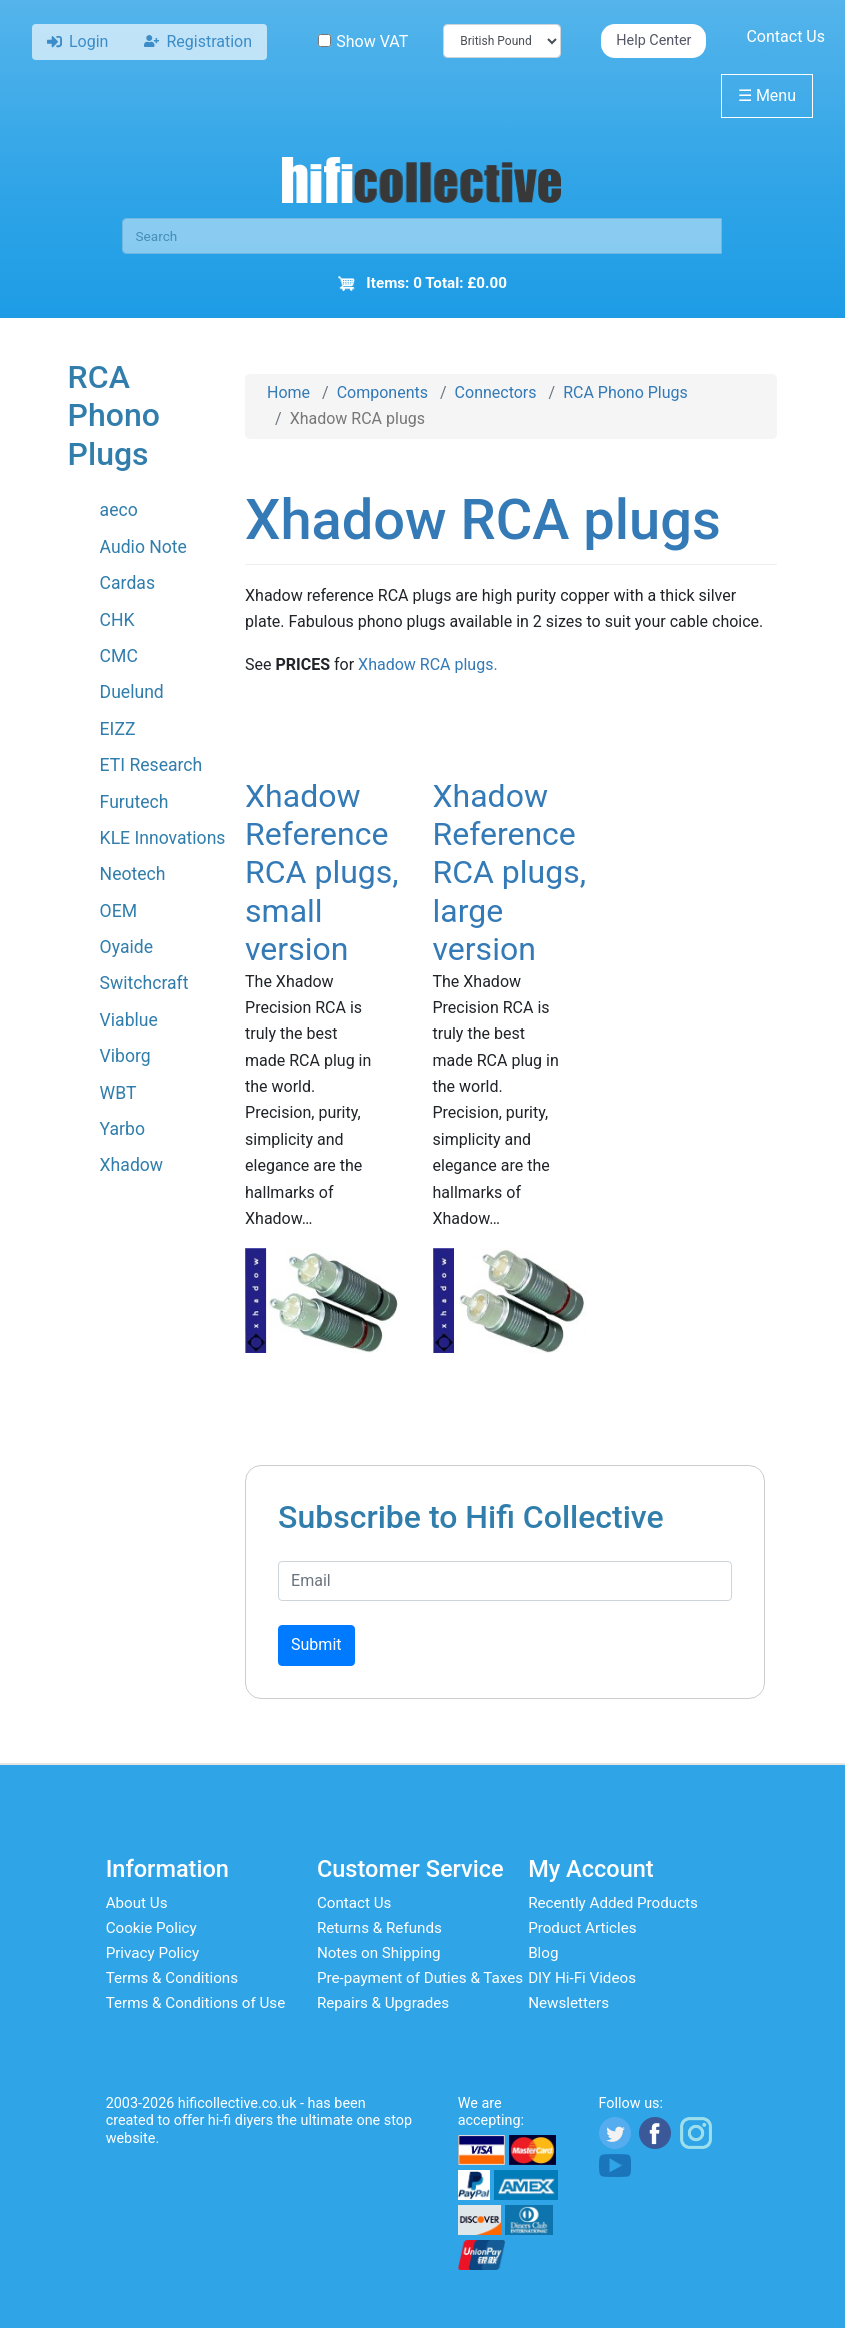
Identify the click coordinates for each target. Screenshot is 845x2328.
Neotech (133, 874)
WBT (118, 1093)
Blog (543, 1953)
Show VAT (363, 41)
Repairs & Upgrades (383, 2003)
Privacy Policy (153, 1953)
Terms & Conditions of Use (196, 2003)
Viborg (125, 1056)
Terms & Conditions (172, 1978)
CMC (119, 656)
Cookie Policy (151, 1928)
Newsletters (568, 2003)
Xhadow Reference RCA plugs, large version (510, 873)
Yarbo (122, 1129)
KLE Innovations (163, 838)
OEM (118, 911)
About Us (137, 1903)
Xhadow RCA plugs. (428, 664)
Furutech (134, 802)
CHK (117, 620)
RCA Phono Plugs (625, 392)
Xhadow (131, 1165)
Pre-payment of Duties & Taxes (420, 1978)
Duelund (132, 692)
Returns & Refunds (379, 1928)
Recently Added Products (613, 1903)
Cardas (127, 583)
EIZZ (118, 729)
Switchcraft (144, 983)
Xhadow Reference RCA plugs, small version (322, 873)
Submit (316, 1644)
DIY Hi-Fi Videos (582, 1978)
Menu (767, 95)
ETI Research (151, 765)
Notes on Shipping (379, 1953)
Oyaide (126, 947)
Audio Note (143, 547)
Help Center (653, 40)
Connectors (496, 392)
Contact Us (785, 36)
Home (288, 392)
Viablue (129, 1020)
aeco (119, 510)
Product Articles (582, 1928)
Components (382, 392)
